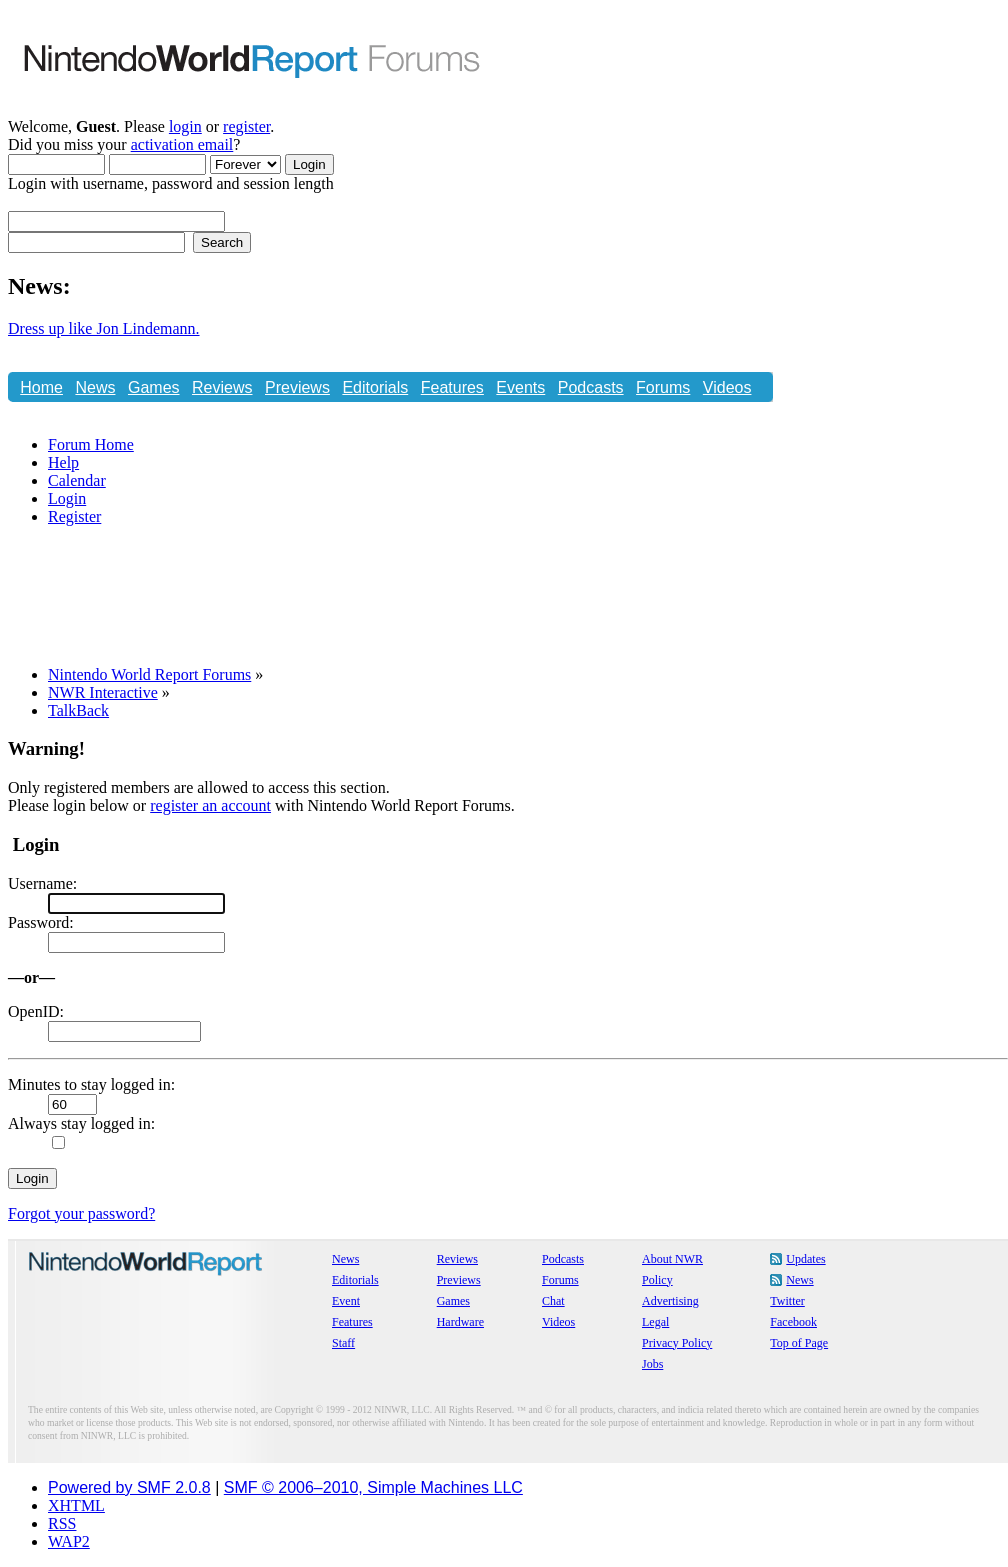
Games (154, 387)
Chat (37, 419)
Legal (655, 1322)
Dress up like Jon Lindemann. (104, 328)
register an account (210, 805)
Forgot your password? (81, 1213)
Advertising (670, 1301)
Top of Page (799, 1343)
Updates (805, 1259)
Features (452, 387)
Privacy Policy (677, 1343)
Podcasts (591, 387)
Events (520, 387)
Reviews (222, 387)
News (95, 387)
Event (346, 1301)
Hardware (460, 1322)
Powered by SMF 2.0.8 (129, 1487)
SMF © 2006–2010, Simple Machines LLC (373, 1487)
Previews (297, 387)
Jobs (652, 1364)
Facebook (793, 1322)
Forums (663, 387)
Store (86, 419)
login (185, 126)
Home (41, 387)
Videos (727, 387)
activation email (182, 144)
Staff (343, 1343)
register (246, 126)
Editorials (375, 387)
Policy (657, 1280)
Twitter (787, 1301)
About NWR (672, 1259)
